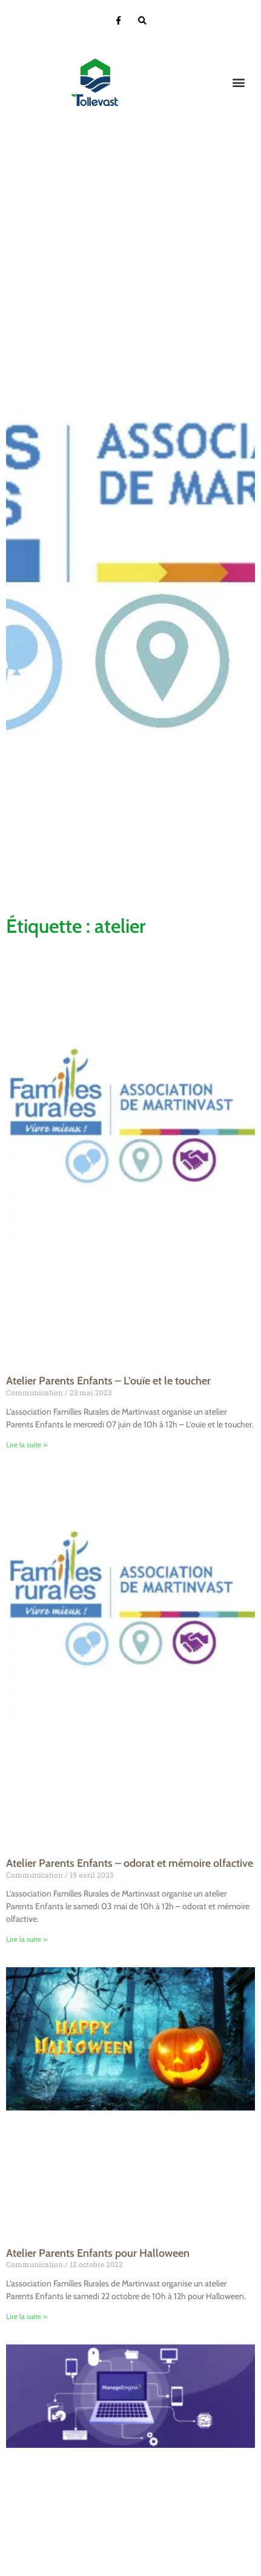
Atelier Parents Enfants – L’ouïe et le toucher (108, 1380)
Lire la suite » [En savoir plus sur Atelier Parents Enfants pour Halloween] (26, 2316)
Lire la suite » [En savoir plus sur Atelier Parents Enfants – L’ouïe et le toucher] (26, 1444)
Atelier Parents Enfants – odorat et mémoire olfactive (129, 1863)
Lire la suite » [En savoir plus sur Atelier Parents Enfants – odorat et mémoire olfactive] (26, 1939)
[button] (239, 82)
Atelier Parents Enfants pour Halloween (98, 2253)
